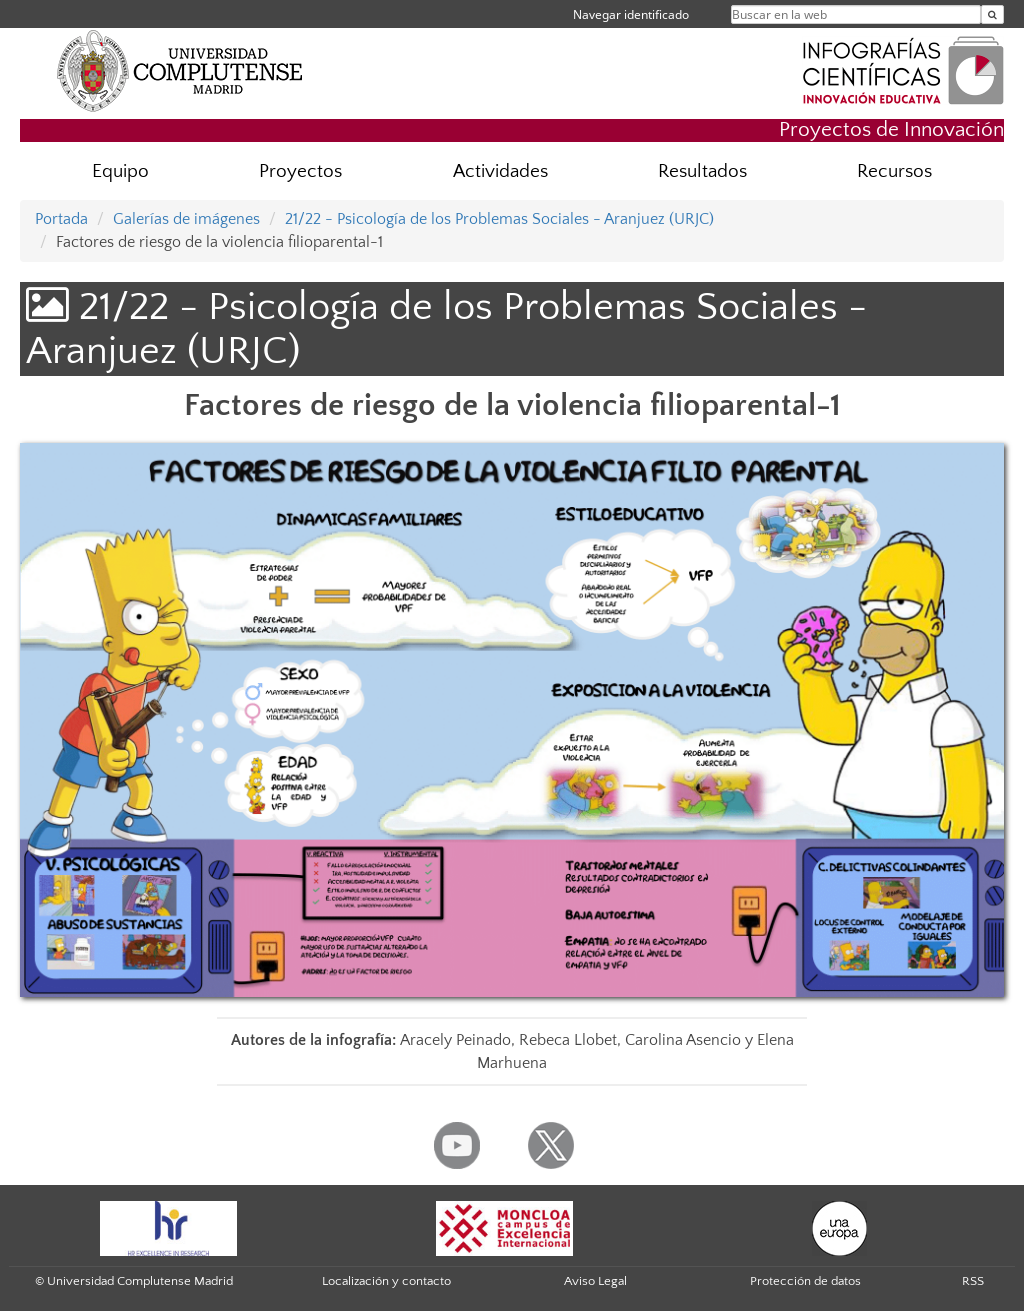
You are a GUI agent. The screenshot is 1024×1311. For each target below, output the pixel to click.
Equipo (120, 171)
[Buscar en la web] (992, 14)
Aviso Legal (595, 1281)
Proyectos (300, 171)
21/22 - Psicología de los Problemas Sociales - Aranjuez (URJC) (499, 219)
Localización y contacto (386, 1281)
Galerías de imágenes (186, 219)
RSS (973, 1281)
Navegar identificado (631, 14)
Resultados (702, 171)
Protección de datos (805, 1281)
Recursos (894, 171)
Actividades (500, 171)
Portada (61, 219)
